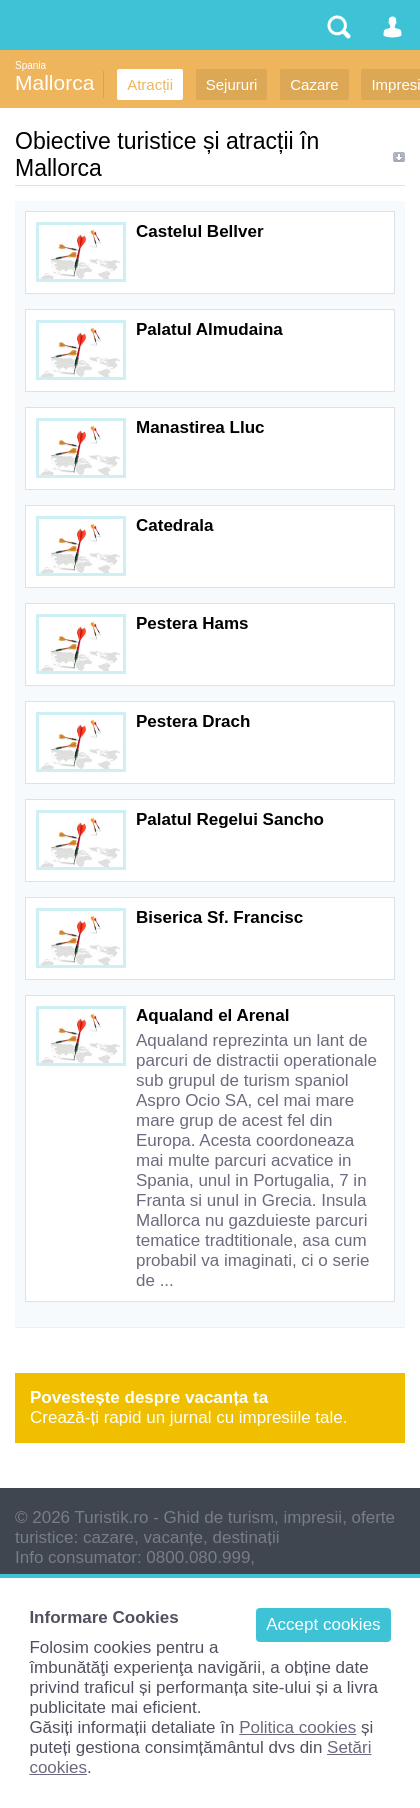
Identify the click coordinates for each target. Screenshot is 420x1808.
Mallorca (54, 82)
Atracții (150, 84)
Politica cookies (297, 1727)
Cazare (314, 84)
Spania (30, 65)
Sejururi (232, 84)
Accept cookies (323, 1624)
